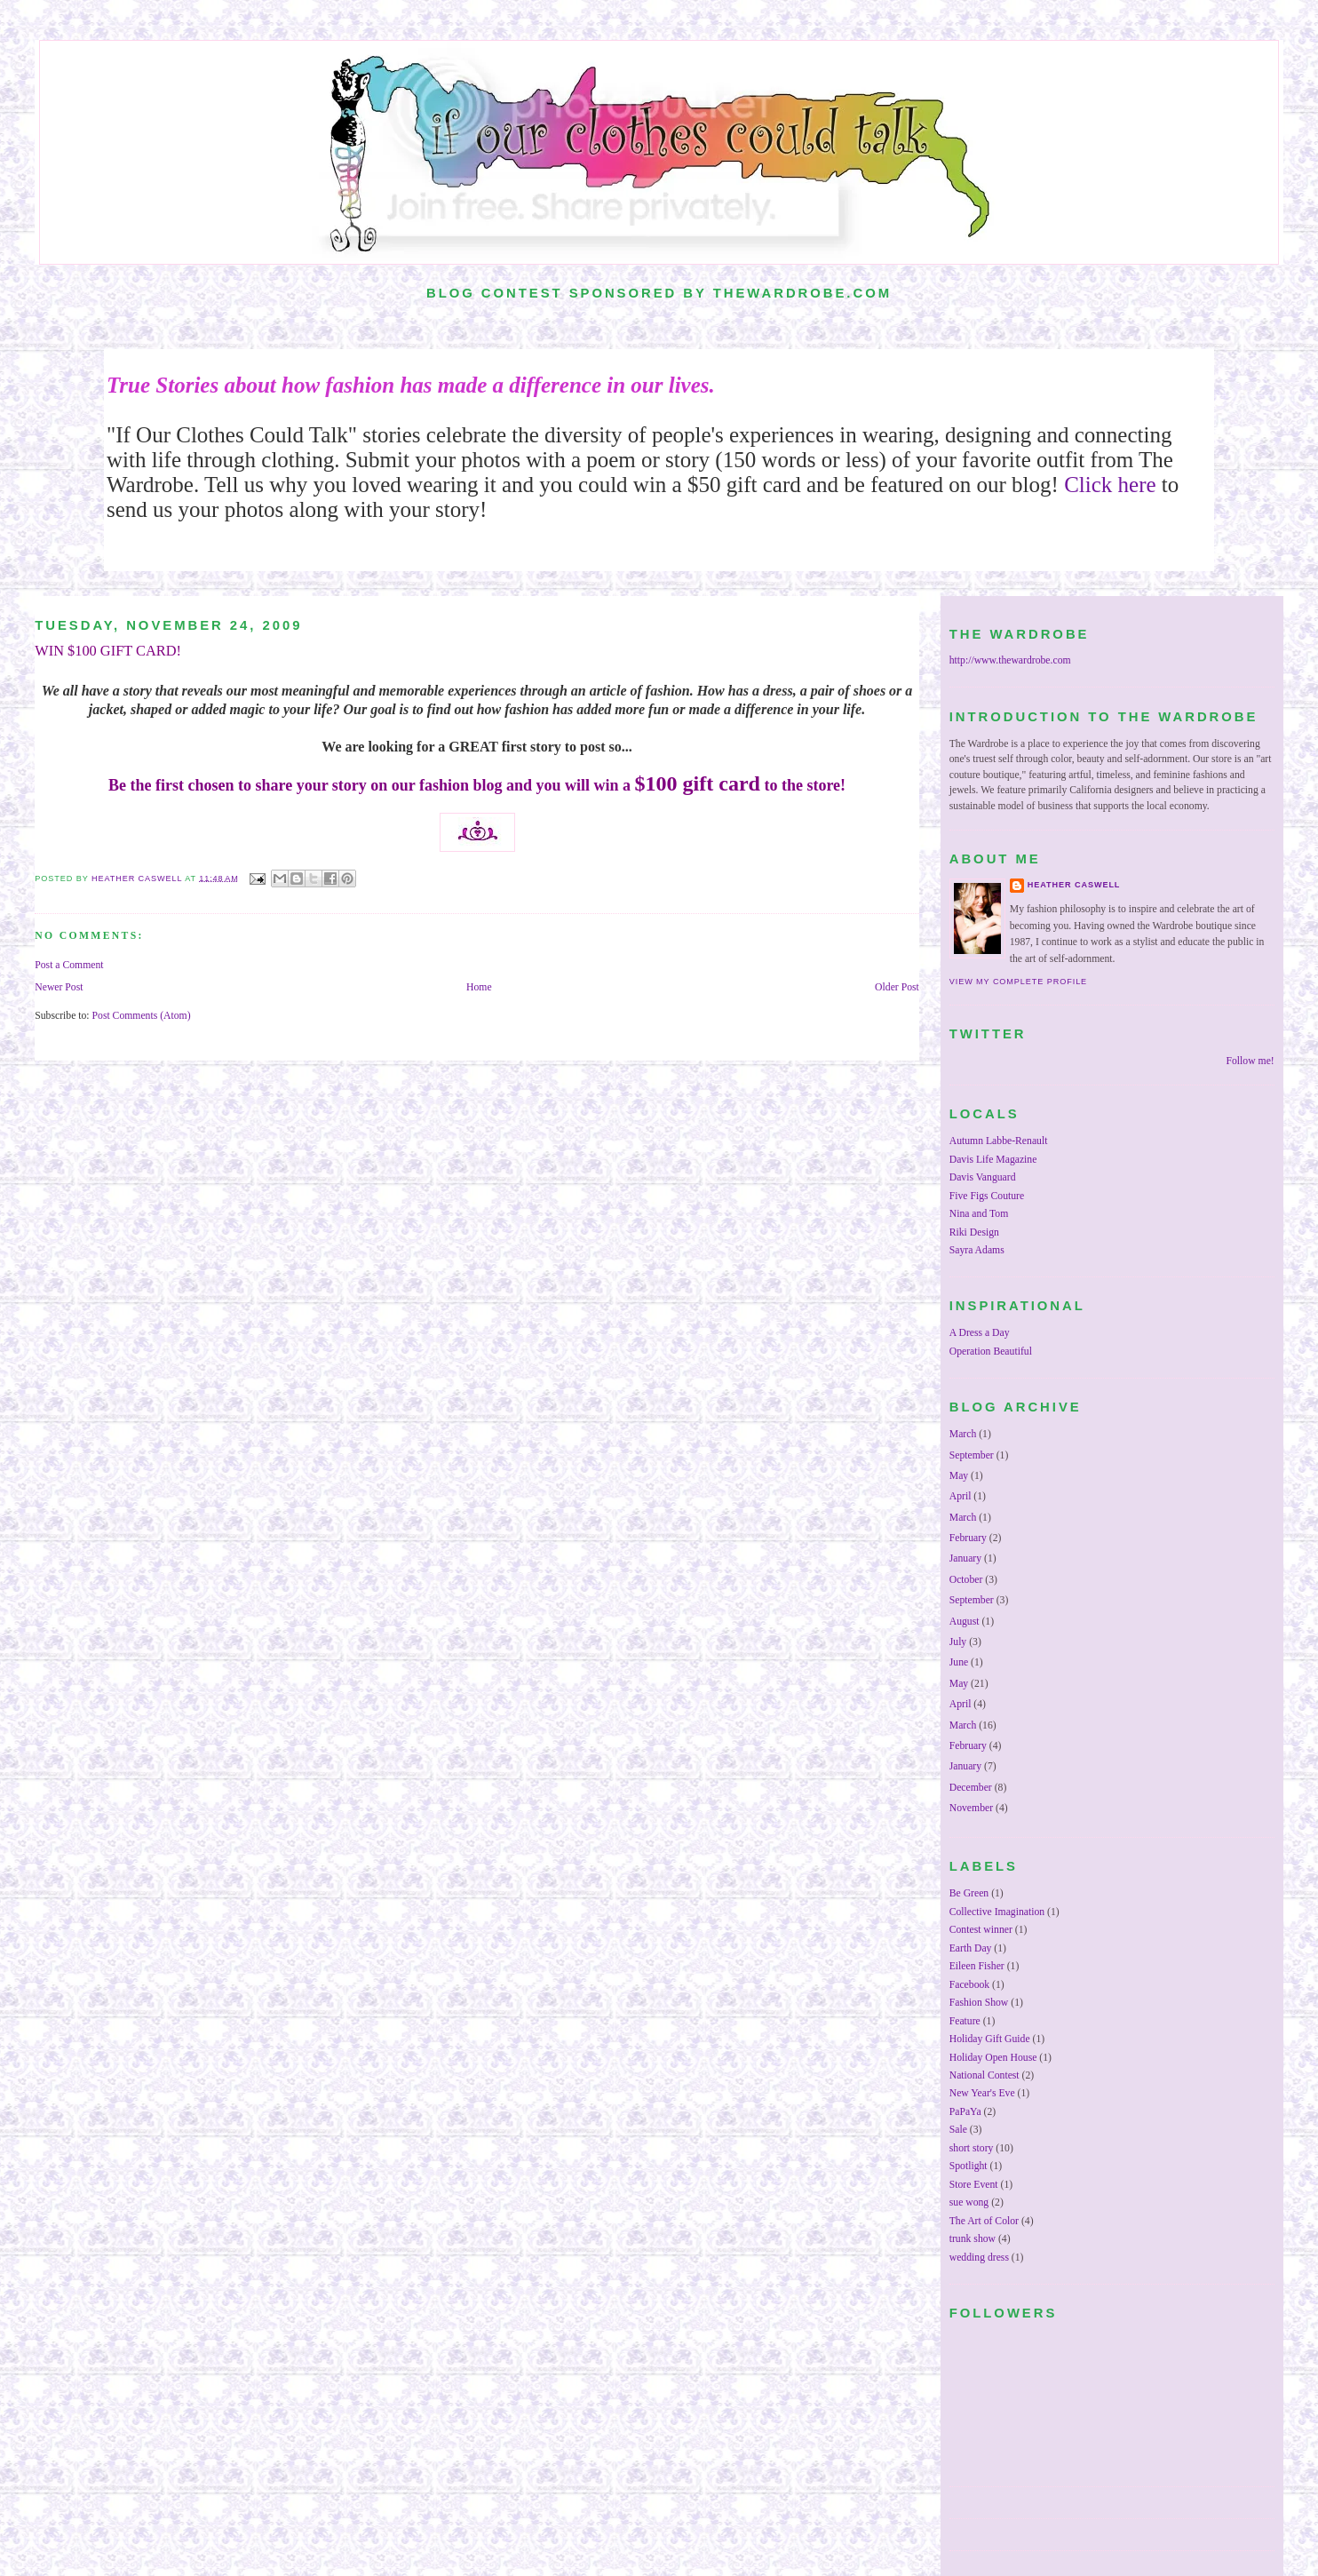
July (957, 1642)
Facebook (969, 1985)
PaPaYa (965, 2112)
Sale (958, 2129)
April (960, 1496)
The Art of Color (984, 2221)
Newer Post (59, 987)
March (963, 1434)
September (971, 1455)
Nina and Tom (978, 1214)
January (965, 1558)
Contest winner (980, 1930)
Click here (1109, 485)
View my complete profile (1018, 981)
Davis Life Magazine (993, 1159)
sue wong (968, 2202)
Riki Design (974, 1232)
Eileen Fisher (976, 1966)
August (964, 1621)
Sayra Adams (976, 1250)
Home (479, 987)
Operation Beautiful (990, 1351)
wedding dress (979, 2257)
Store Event (973, 2184)
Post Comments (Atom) (141, 1016)
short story (971, 2148)
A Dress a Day (979, 1333)
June (958, 1662)
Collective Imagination (996, 1912)
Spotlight (968, 2166)
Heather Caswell (1074, 884)
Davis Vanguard (982, 1177)
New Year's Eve (982, 2093)
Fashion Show (979, 2002)
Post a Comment (69, 965)
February (968, 1538)
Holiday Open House (993, 2057)
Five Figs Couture (986, 1196)
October (966, 1580)
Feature (965, 2021)
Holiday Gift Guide (989, 2039)
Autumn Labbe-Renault (998, 1141)
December (970, 1787)
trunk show (972, 2239)
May (958, 1476)
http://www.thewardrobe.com (1010, 660)
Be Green (968, 1893)
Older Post (897, 987)
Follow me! (1250, 1061)
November (971, 1808)
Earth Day (970, 1948)
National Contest (984, 2075)
